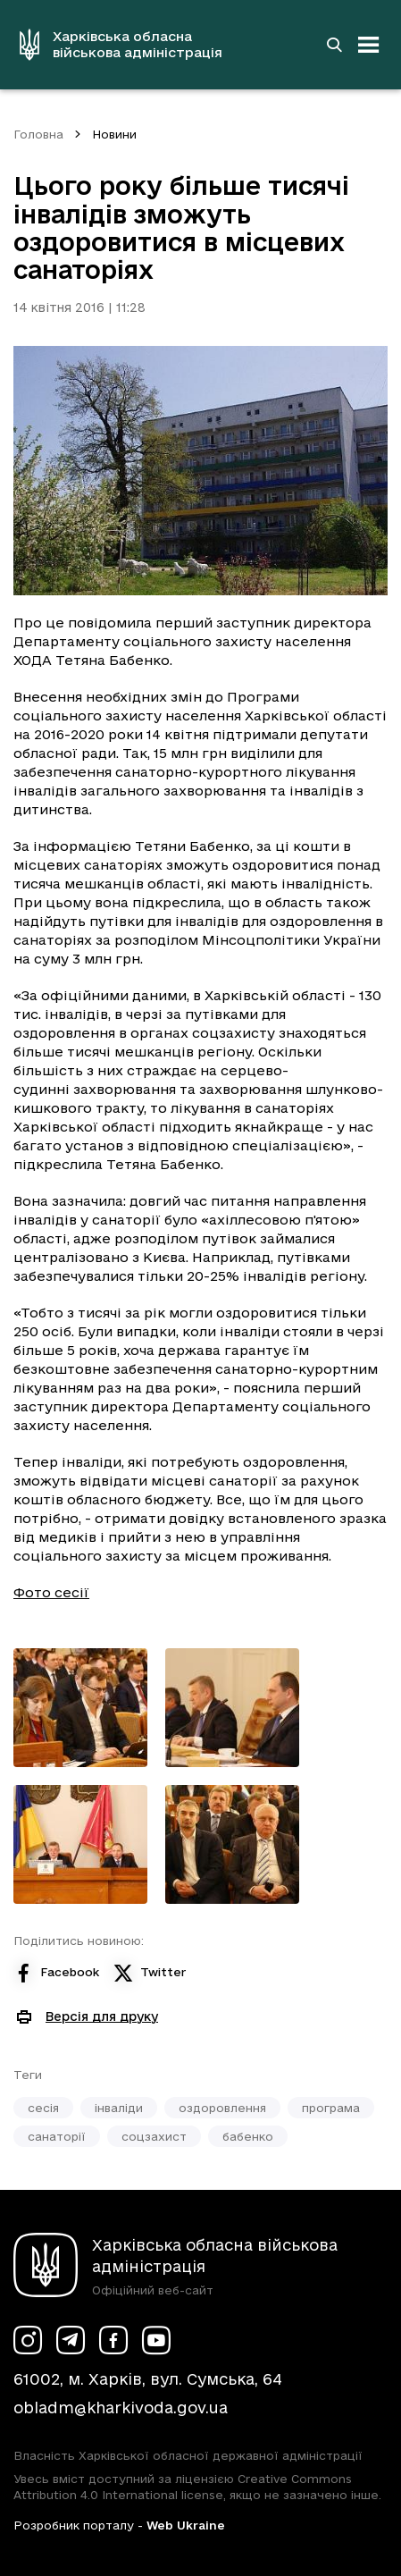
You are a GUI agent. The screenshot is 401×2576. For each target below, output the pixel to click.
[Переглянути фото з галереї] (80, 1707)
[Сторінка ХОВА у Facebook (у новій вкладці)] (113, 2340)
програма (331, 2107)
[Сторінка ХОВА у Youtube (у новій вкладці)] (156, 2340)
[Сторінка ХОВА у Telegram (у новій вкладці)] (70, 2340)
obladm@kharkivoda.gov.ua (120, 2407)
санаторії (57, 2136)
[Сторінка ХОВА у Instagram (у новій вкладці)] (27, 2340)
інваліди (119, 2107)
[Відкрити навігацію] (369, 45)
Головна (38, 134)
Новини (114, 134)
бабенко (247, 2136)
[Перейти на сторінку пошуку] (334, 45)
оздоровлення (222, 2107)
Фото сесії (51, 1592)
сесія (43, 2107)
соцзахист (154, 2136)
